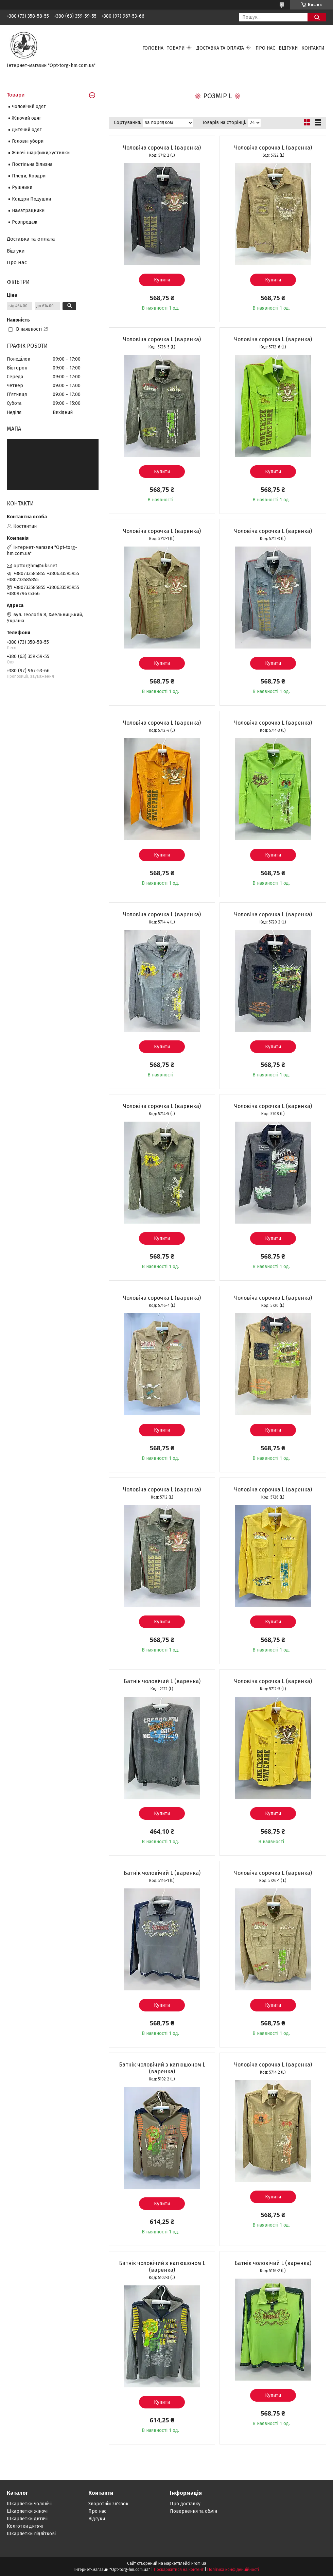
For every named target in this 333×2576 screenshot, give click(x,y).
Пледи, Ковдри (29, 176)
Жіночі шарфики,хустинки (41, 153)
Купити (162, 280)
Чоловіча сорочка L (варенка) (162, 147)
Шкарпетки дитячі (27, 2519)
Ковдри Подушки (31, 199)
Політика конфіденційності (233, 2569)
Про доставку (185, 2504)
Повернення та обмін (193, 2511)
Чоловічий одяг (29, 106)
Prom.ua (198, 2563)
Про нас (265, 48)
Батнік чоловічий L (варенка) (162, 1681)
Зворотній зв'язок (108, 2504)
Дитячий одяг (26, 130)
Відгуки (288, 48)
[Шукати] (317, 17)
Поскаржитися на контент (179, 2569)
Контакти (313, 48)
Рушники (22, 187)
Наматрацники (28, 210)
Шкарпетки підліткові (31, 2534)
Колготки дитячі (25, 2526)
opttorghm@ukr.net (35, 566)
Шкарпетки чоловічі (29, 2504)
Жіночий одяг (26, 118)
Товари (176, 48)
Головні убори (27, 141)
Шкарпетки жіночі (27, 2511)
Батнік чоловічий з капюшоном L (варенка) (162, 2068)
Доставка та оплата (220, 48)
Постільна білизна (32, 164)
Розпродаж (24, 222)
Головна (152, 48)
